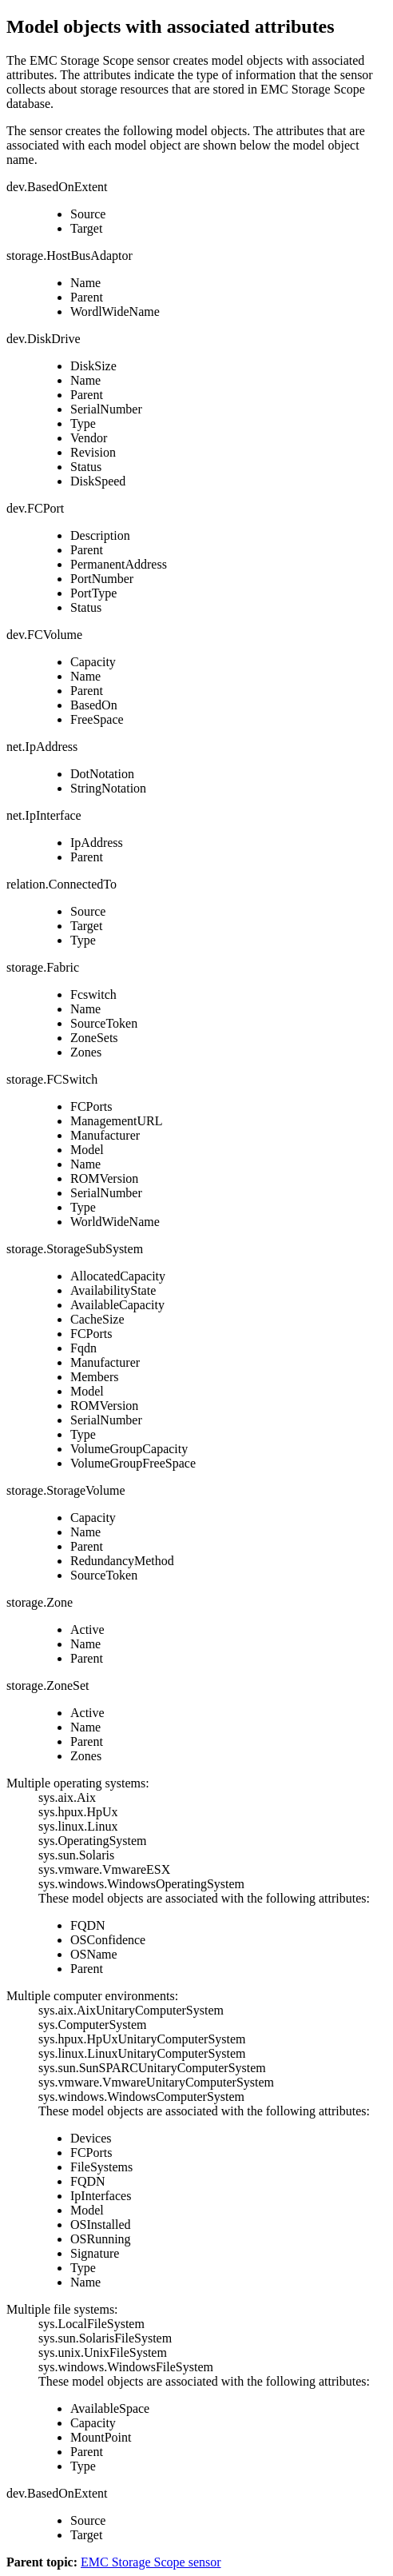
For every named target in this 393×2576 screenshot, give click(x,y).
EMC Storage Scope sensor (151, 2562)
